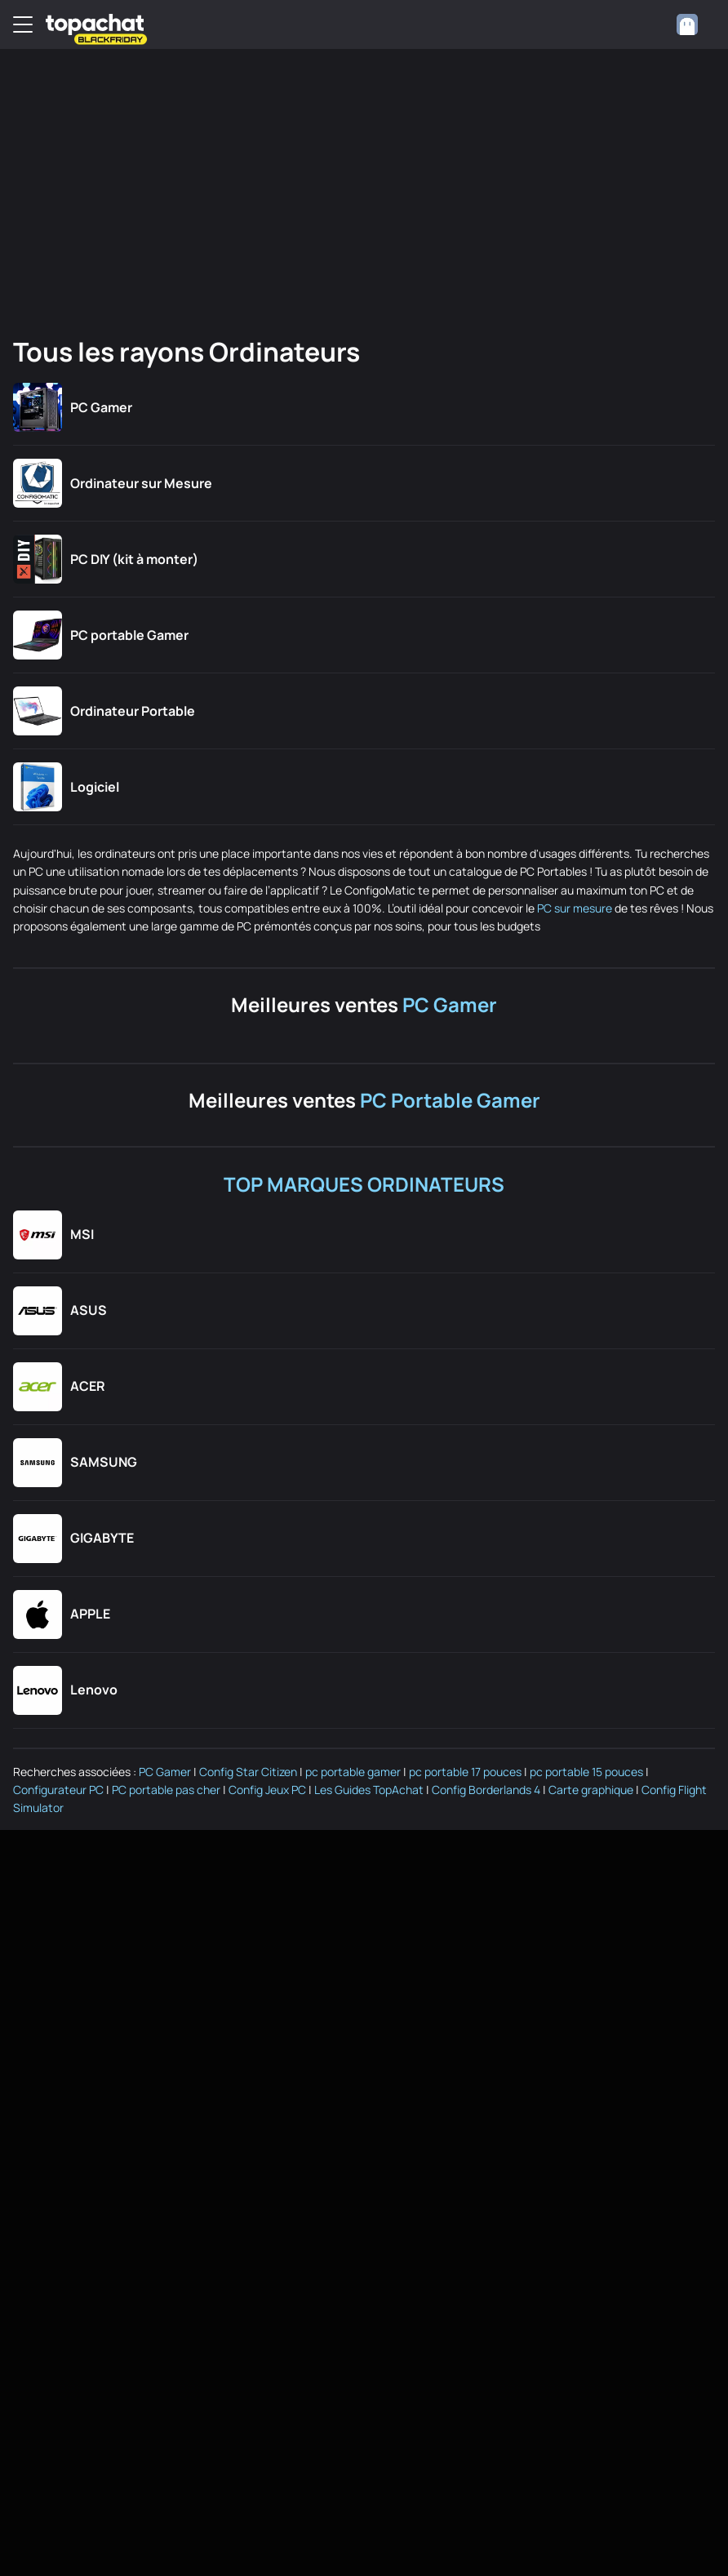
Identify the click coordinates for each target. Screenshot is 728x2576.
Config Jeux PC (267, 1789)
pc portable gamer (353, 1771)
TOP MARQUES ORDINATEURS (364, 1183)
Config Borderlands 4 (486, 1789)
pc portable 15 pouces (586, 1771)
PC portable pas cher (166, 1789)
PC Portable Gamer (450, 1099)
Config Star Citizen (248, 1771)
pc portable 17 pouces (465, 1771)
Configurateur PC (58, 1789)
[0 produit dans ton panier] (649, 24)
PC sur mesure (574, 908)
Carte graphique (590, 1789)
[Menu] (23, 24)
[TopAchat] (95, 25)
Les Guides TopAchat (369, 1789)
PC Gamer (449, 1004)
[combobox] (695, 24)
